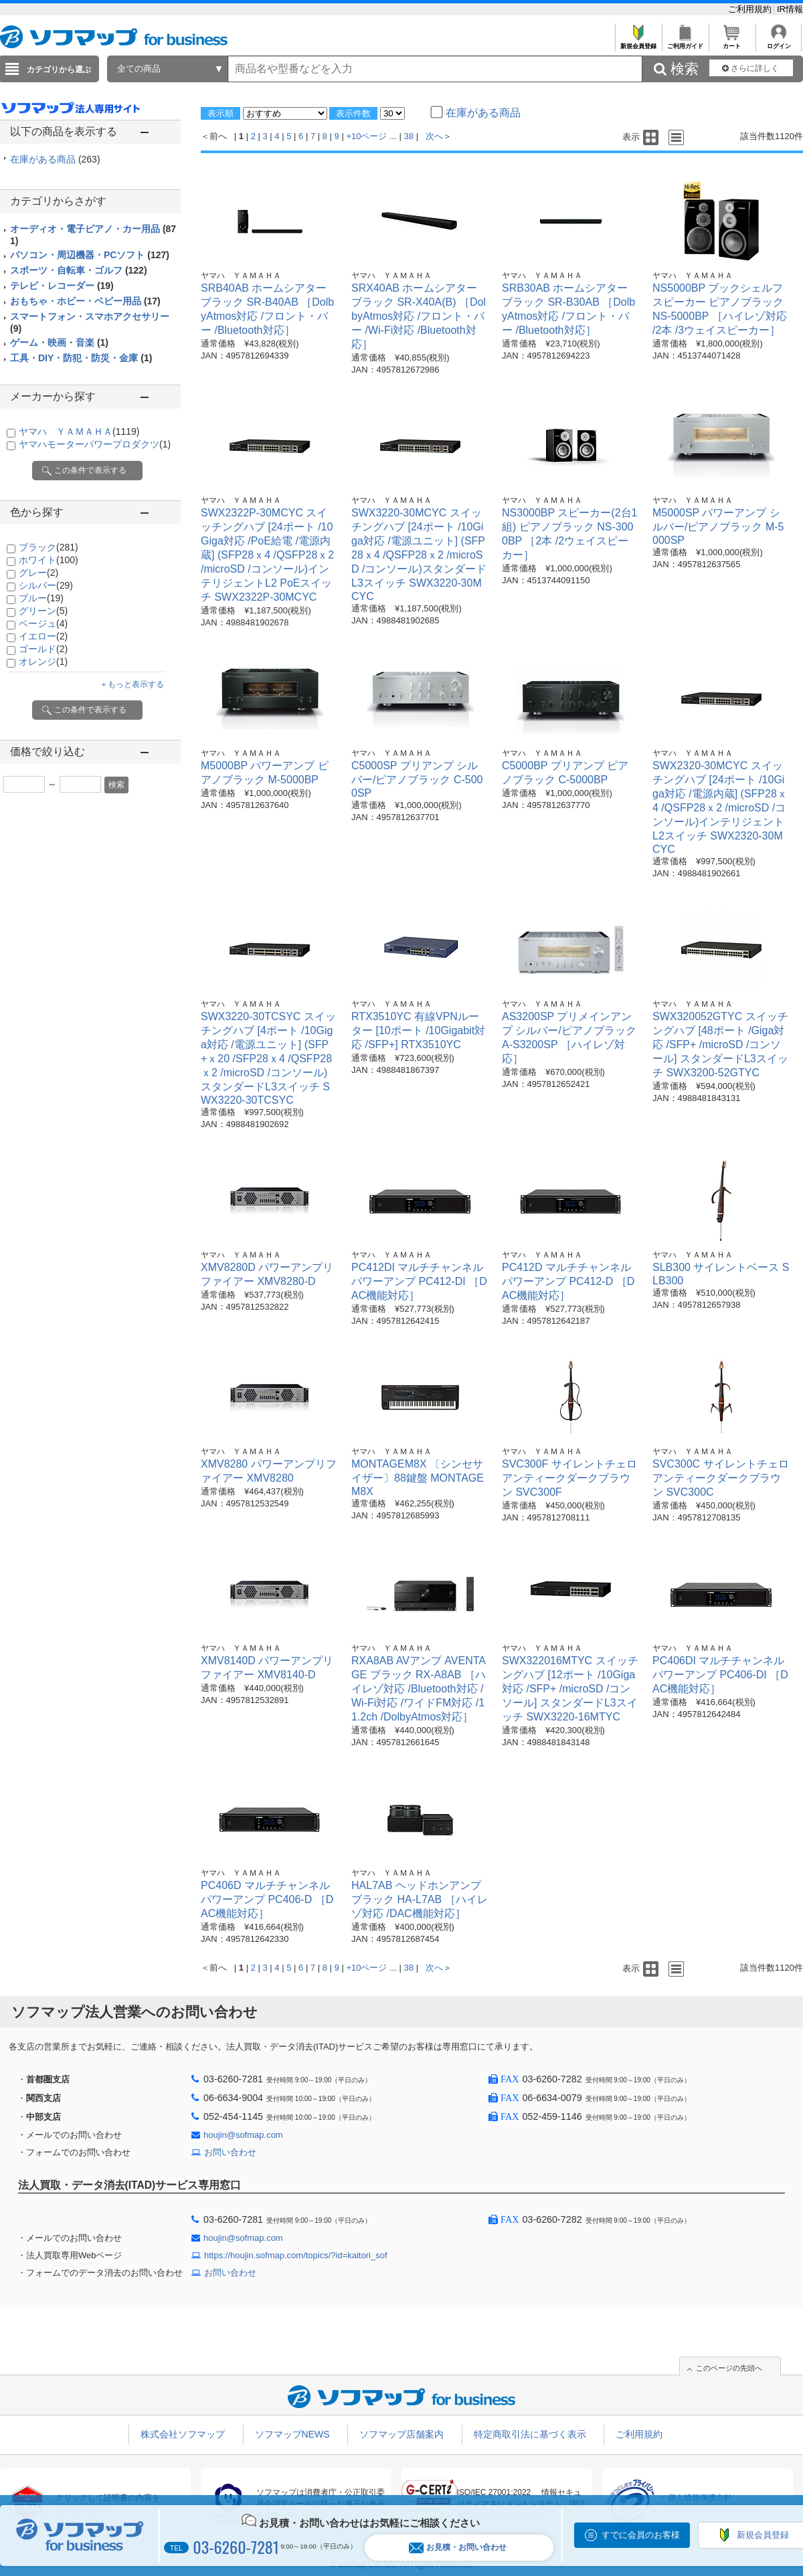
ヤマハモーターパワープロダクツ (95, 444)
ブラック (48, 547)
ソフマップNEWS (292, 2434)
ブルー (41, 598)
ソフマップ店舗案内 (401, 2434)
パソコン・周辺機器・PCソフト (89, 255)
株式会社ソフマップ (183, 2434)
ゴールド (43, 648)
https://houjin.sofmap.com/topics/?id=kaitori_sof (295, 2255)
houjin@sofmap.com (243, 2135)
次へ (434, 136)
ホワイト (48, 560)
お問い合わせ (230, 2152)
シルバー (46, 585)
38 (409, 136)
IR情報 (790, 9)
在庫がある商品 (55, 159)
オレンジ (43, 661)
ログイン (778, 42)
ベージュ (43, 623)
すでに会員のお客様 (641, 2535)
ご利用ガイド (685, 42)
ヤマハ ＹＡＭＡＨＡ (79, 431)
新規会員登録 (638, 42)
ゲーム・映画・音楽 (59, 342)
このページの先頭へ (729, 2368)
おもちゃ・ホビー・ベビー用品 (85, 301)
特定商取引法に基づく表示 (530, 2434)
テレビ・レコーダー (62, 285)
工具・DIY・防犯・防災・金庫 (81, 358)
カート (731, 42)
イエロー (43, 636)
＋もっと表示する (132, 684)
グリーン (43, 610)
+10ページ (366, 136)
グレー (38, 572)
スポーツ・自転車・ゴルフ (78, 270)
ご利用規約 (751, 9)
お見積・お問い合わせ (458, 2548)
